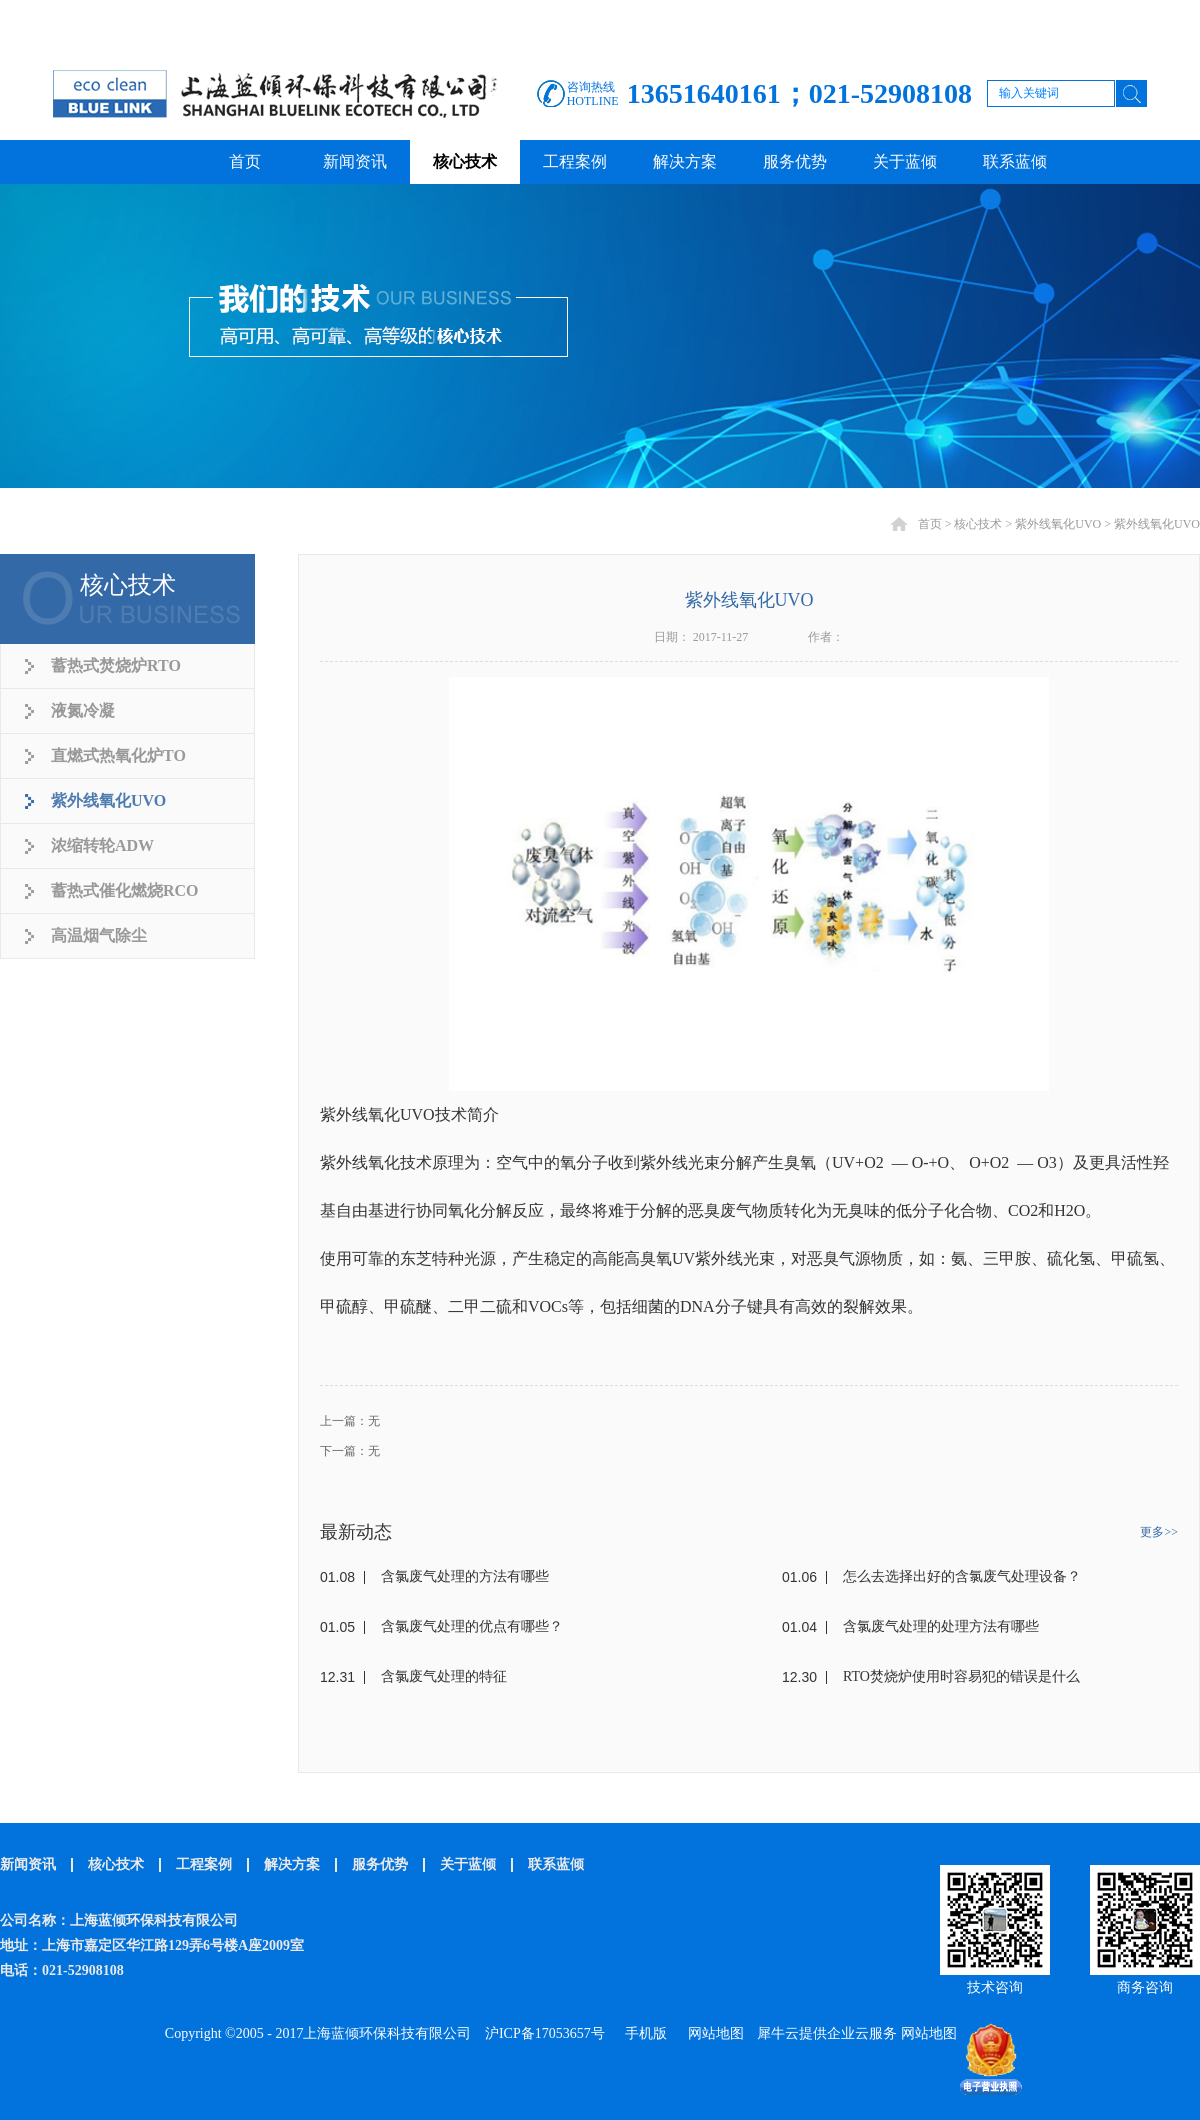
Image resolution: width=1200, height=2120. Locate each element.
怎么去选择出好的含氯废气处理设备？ (962, 1576)
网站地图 (712, 2033)
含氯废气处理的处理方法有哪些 (941, 1626)
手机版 (642, 2033)
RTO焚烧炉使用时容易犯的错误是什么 (961, 1676)
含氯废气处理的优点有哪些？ (472, 1626)
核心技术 (978, 524)
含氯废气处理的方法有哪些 (465, 1576)
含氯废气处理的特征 (444, 1676)
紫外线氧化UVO (1058, 524)
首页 (245, 161)
